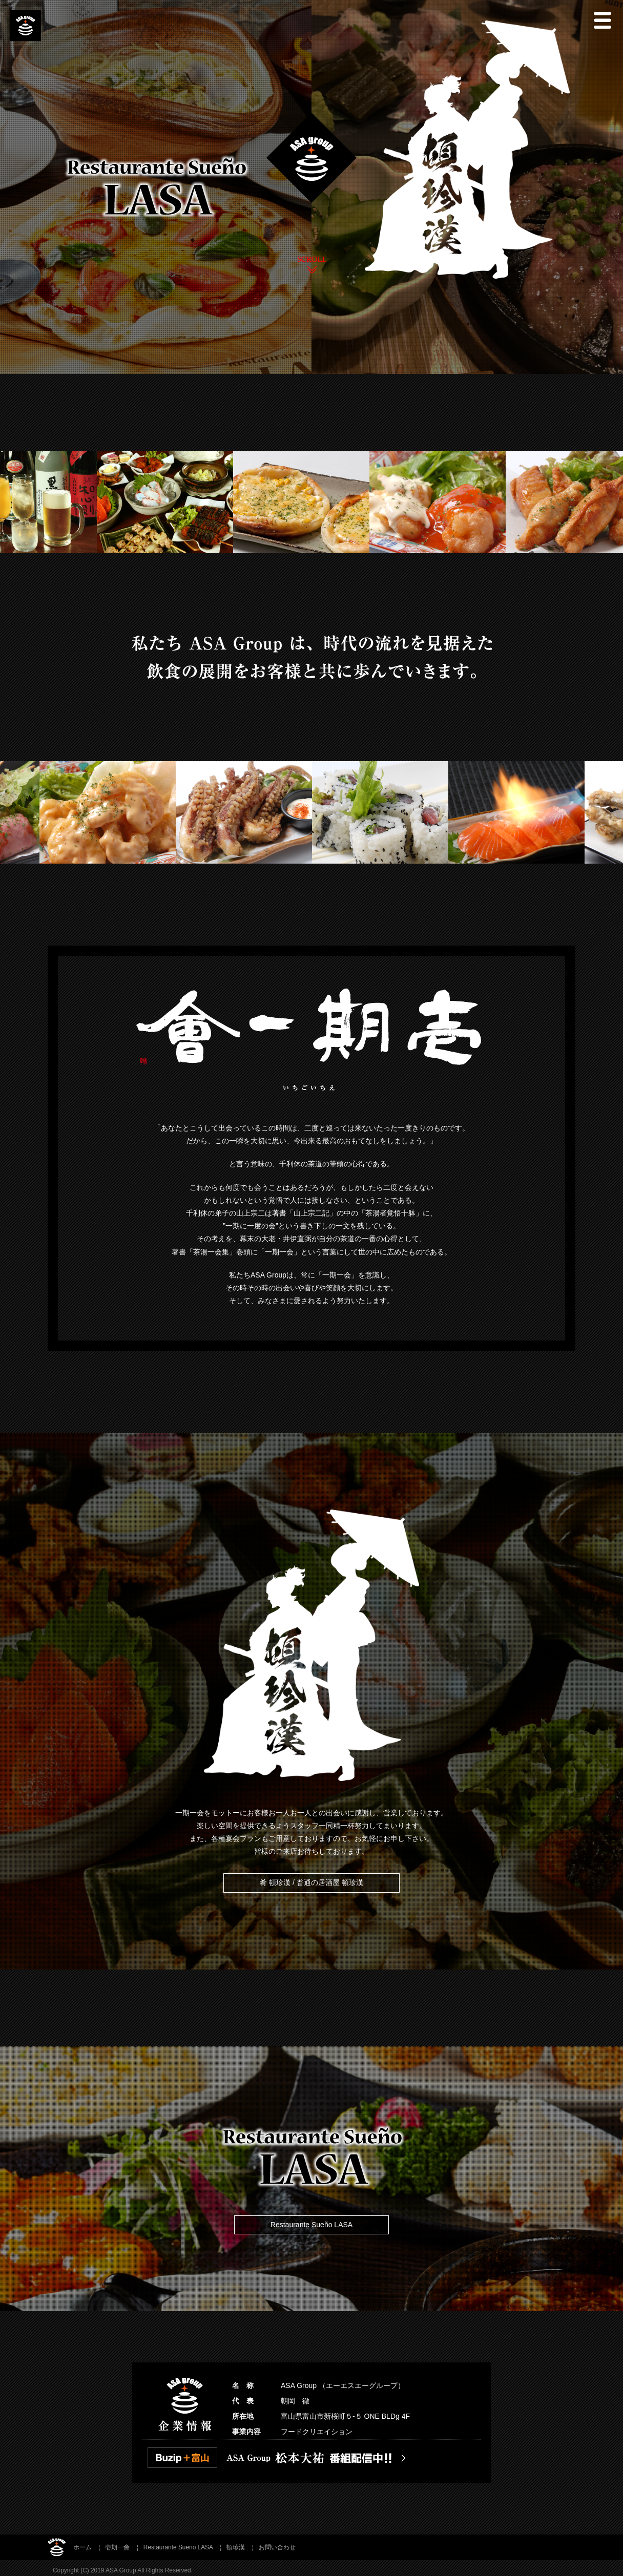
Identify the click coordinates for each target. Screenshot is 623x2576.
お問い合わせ (277, 2547)
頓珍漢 (235, 2547)
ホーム (82, 2547)
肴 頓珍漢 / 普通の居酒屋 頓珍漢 (311, 1882)
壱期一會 (117, 2547)
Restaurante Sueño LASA (311, 2225)
